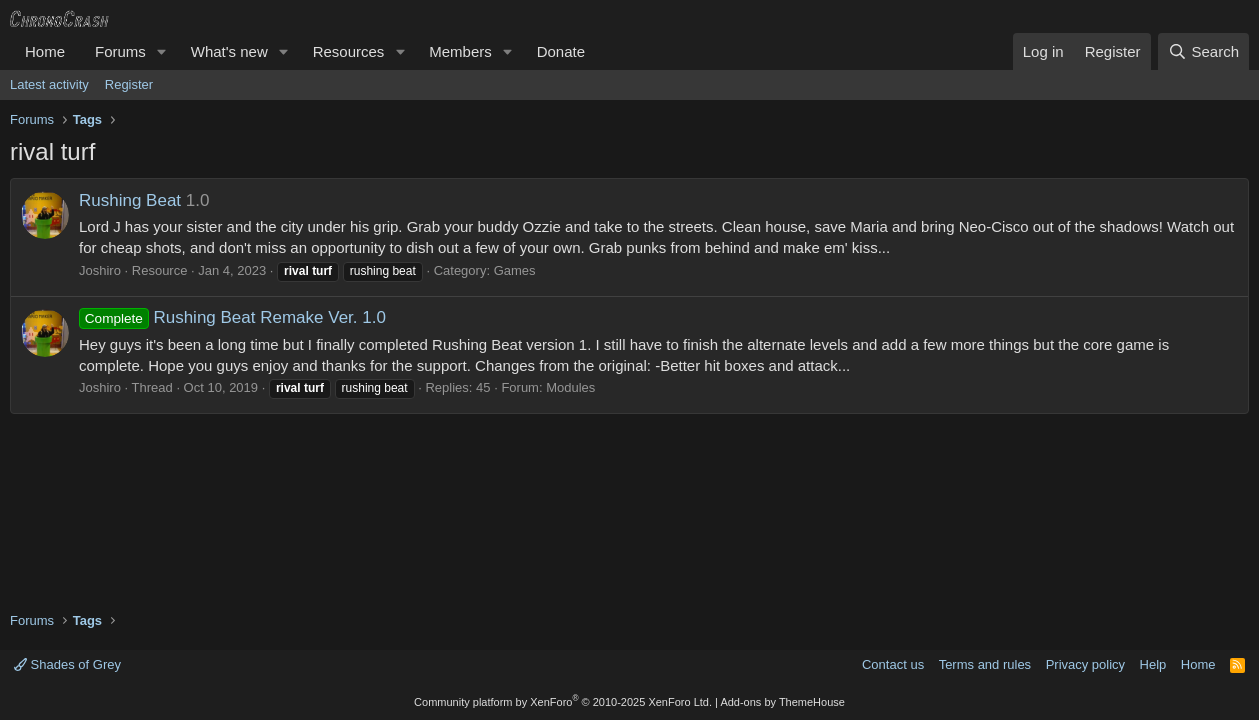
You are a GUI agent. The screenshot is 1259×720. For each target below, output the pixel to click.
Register (129, 84)
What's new (229, 51)
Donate (561, 51)
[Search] (1203, 51)
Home (45, 51)
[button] (162, 51)
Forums (120, 51)
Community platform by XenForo (563, 702)
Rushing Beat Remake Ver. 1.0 (232, 317)
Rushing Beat (130, 200)
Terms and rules (985, 664)
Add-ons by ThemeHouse (782, 702)
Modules (570, 387)
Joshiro (100, 270)
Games (515, 270)
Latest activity (49, 84)
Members (460, 51)
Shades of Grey (67, 664)
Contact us (893, 664)
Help (1153, 664)
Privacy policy (1085, 664)
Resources (349, 51)
